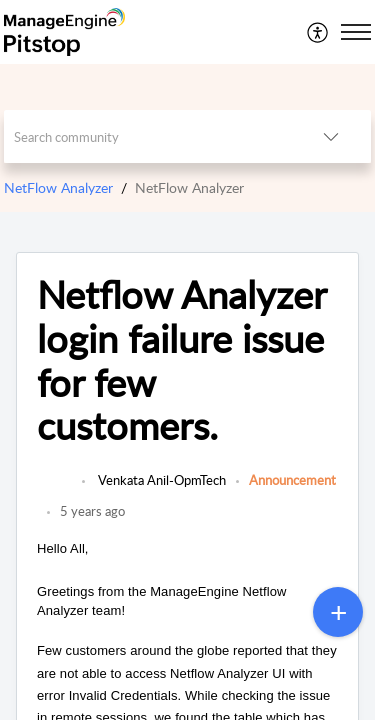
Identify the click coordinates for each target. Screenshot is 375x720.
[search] (148, 136)
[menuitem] (318, 32)
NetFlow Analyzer (58, 187)
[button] (318, 32)
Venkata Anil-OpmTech (160, 480)
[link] (54, 490)
